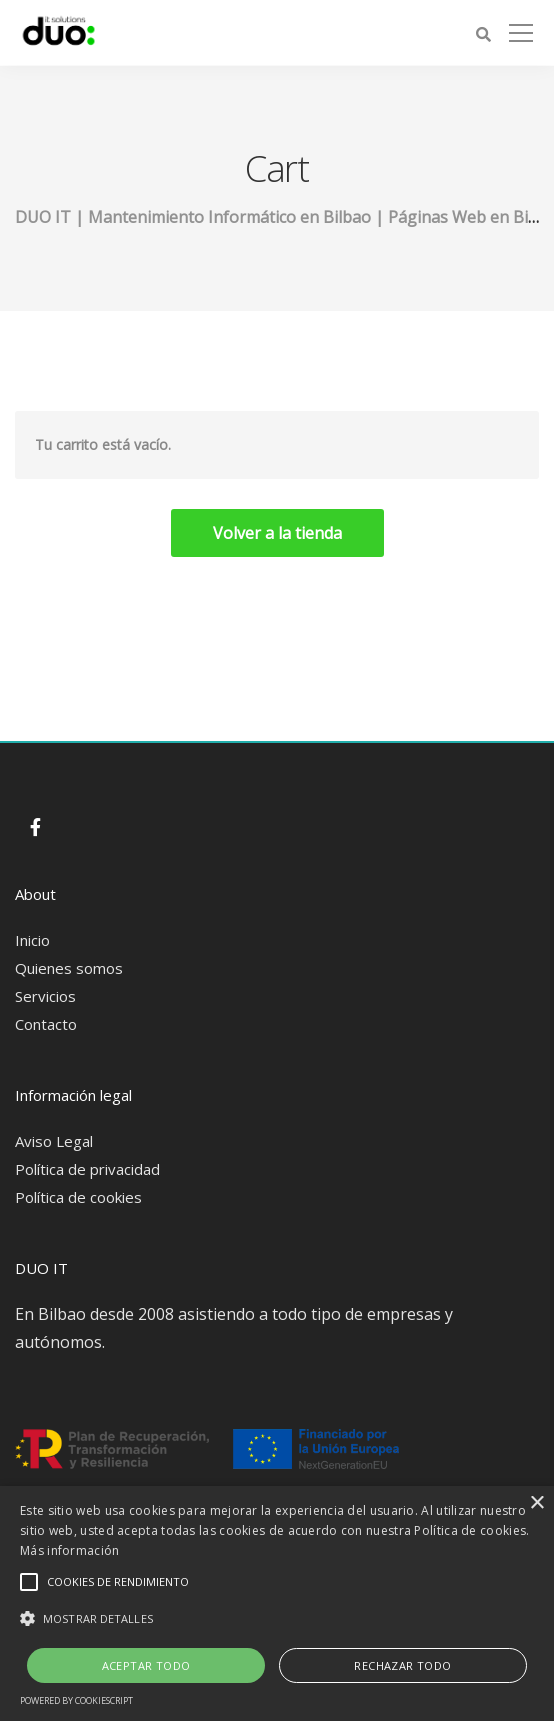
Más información (70, 1550)
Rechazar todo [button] (402, 1665)
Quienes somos (69, 968)
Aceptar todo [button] (146, 1665)
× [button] (536, 1503)
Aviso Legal (54, 1141)
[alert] (277, 1603)
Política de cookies (78, 1197)
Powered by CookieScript (76, 1700)
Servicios (45, 996)
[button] (277, 1619)
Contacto (46, 1024)
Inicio (32, 940)
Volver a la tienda (277, 533)
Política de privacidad (87, 1169)
